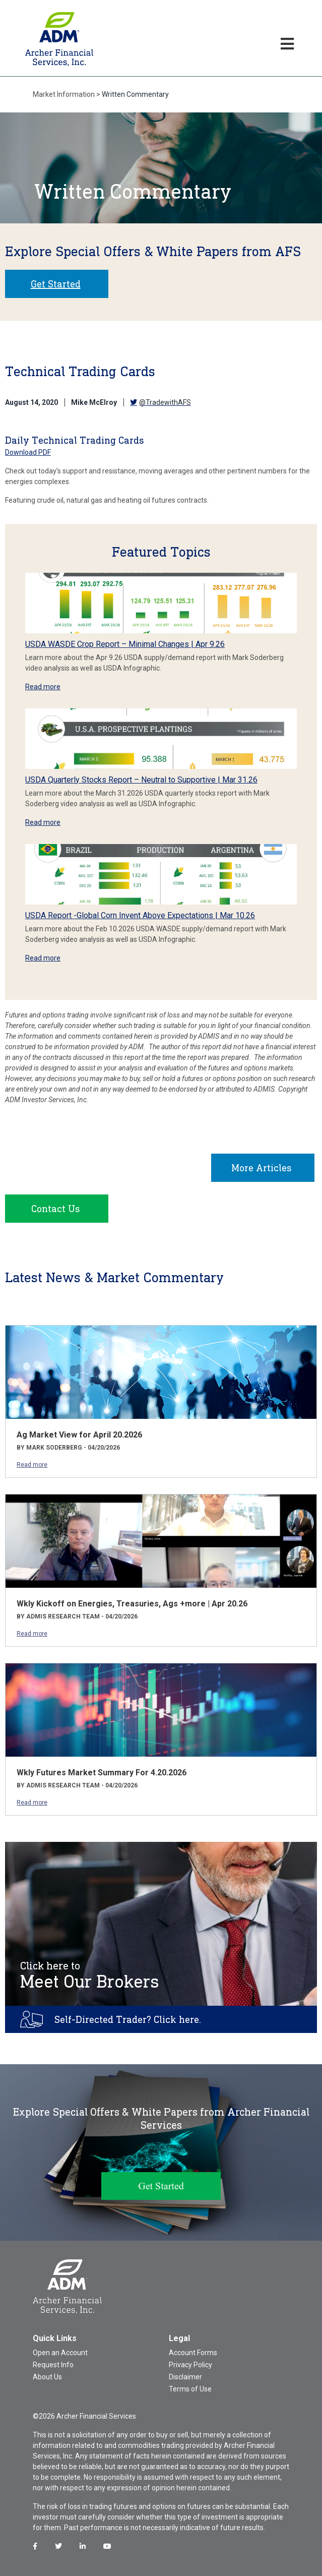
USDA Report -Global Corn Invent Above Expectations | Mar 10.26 (140, 915)
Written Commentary (135, 94)
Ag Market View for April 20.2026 (79, 1435)
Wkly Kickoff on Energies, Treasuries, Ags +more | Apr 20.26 (132, 1603)
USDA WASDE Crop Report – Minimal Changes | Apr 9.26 (125, 644)
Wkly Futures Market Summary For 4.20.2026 (101, 1772)
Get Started (56, 284)
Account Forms (193, 2353)
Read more (42, 687)
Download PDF (28, 452)
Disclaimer (185, 2377)
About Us (47, 2377)
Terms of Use (190, 2389)
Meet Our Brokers (89, 1975)
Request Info (53, 2365)
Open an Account (60, 2353)
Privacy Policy (190, 2365)
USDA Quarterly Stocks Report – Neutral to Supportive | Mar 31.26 (141, 780)
